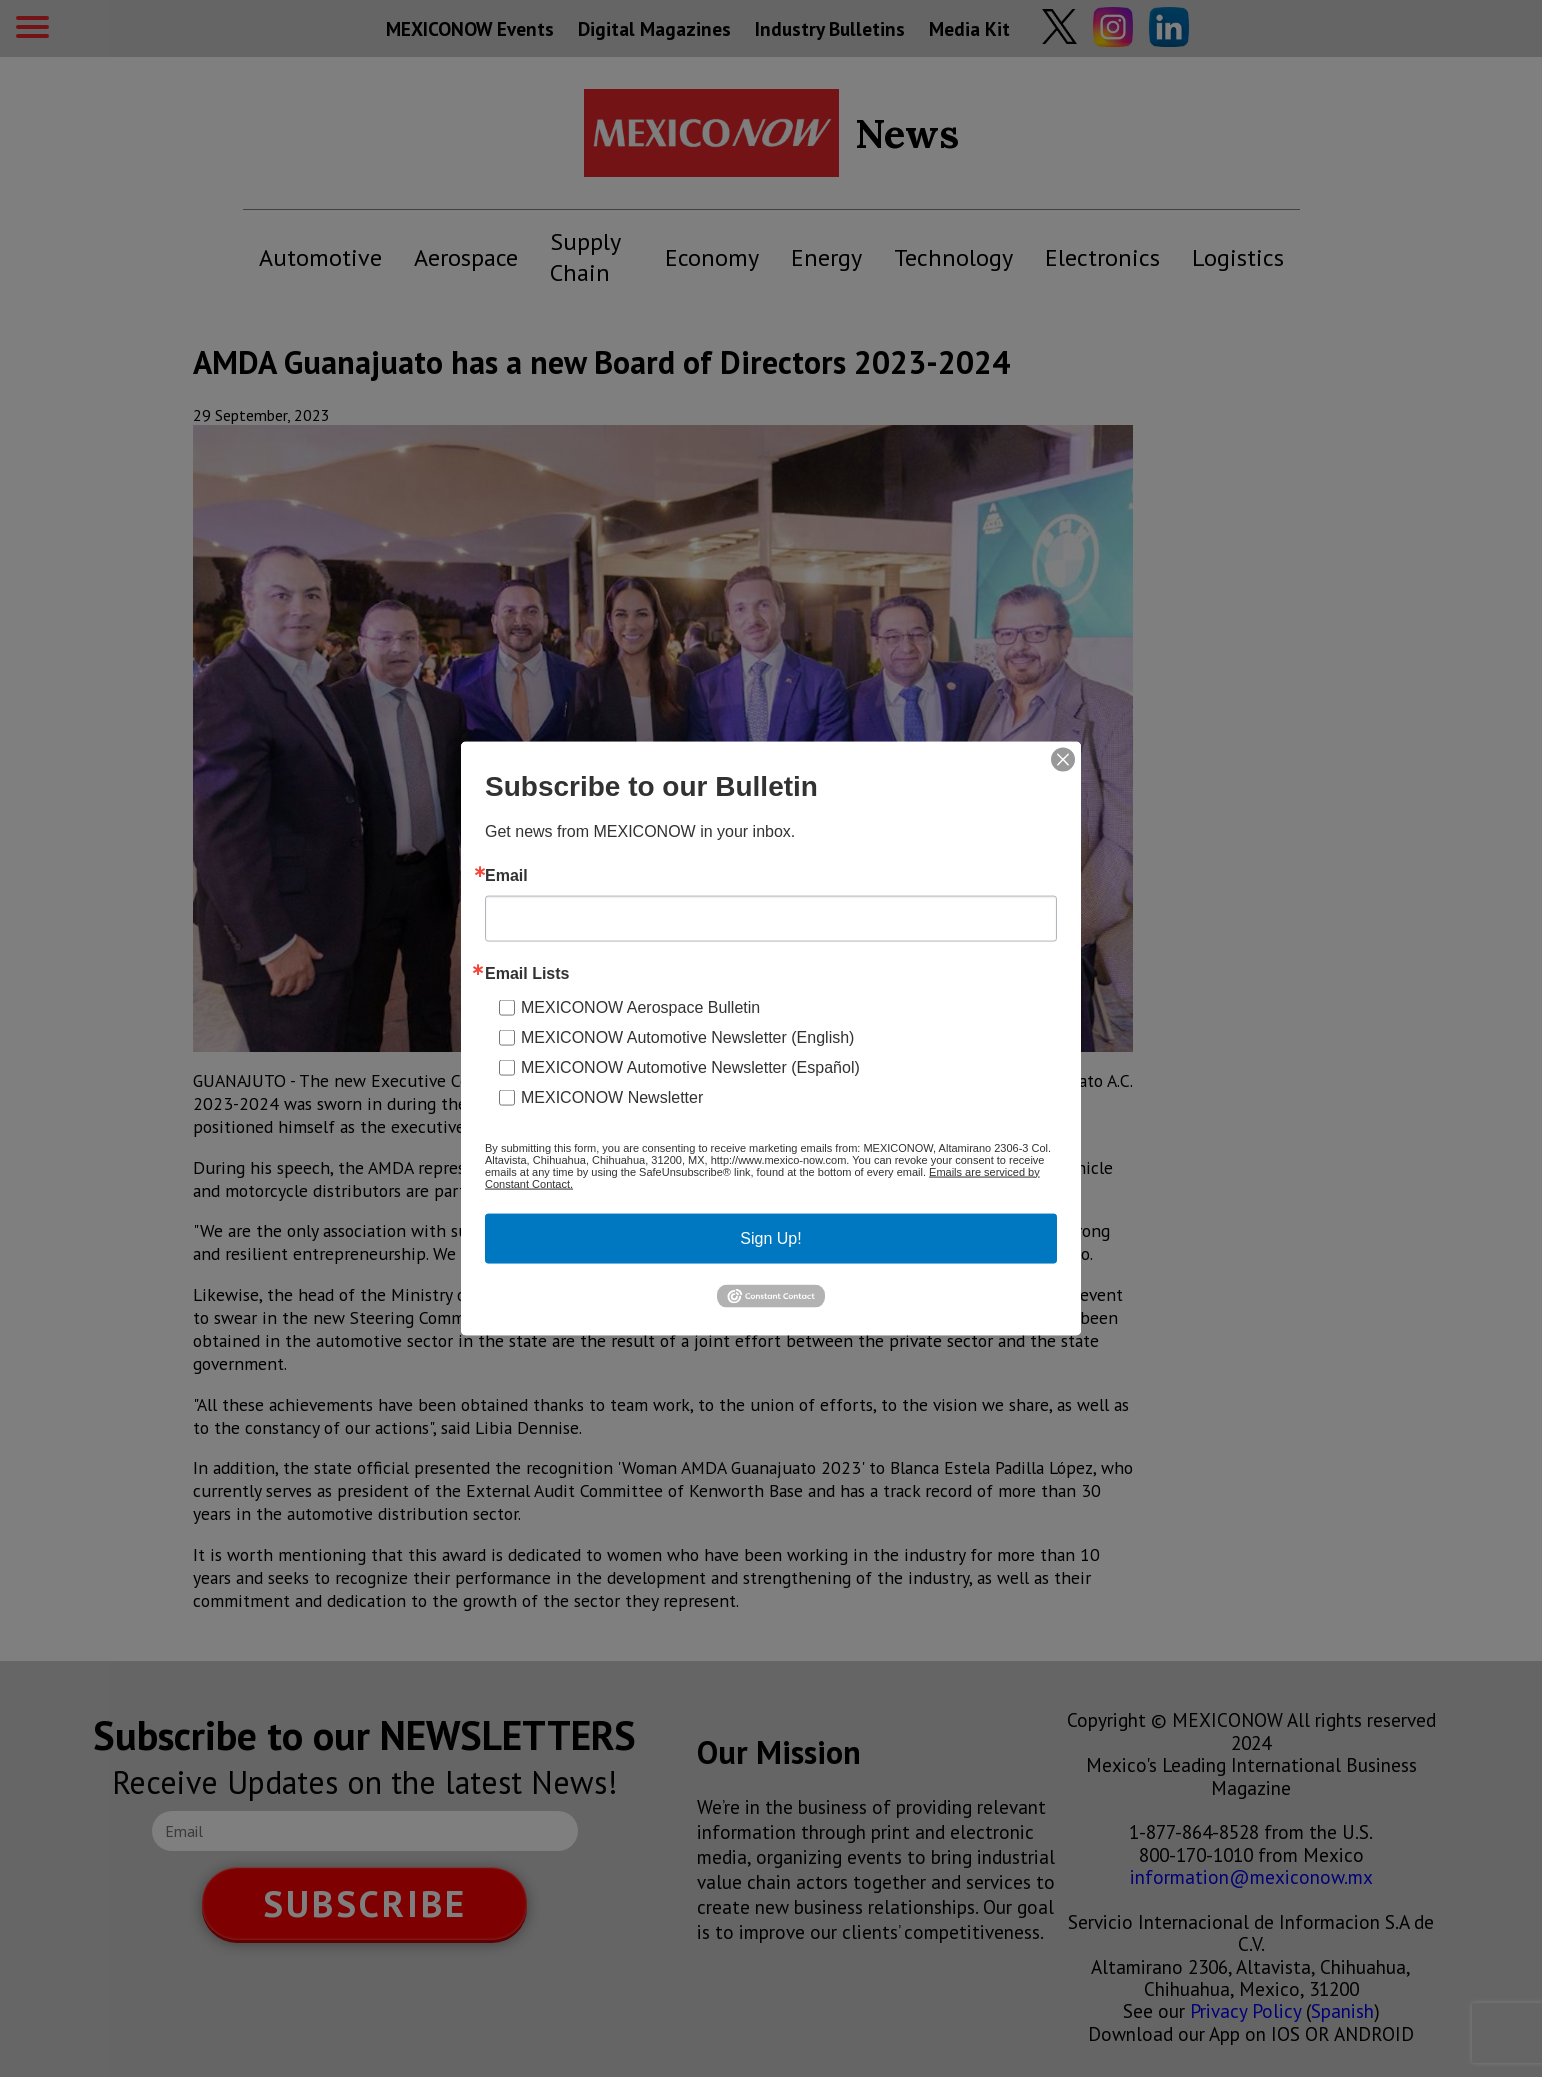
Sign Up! (770, 1237)
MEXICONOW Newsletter (612, 1096)
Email (506, 875)
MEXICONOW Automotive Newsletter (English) (687, 1036)
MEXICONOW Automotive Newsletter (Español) (690, 1066)
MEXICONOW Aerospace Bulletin (640, 1006)
